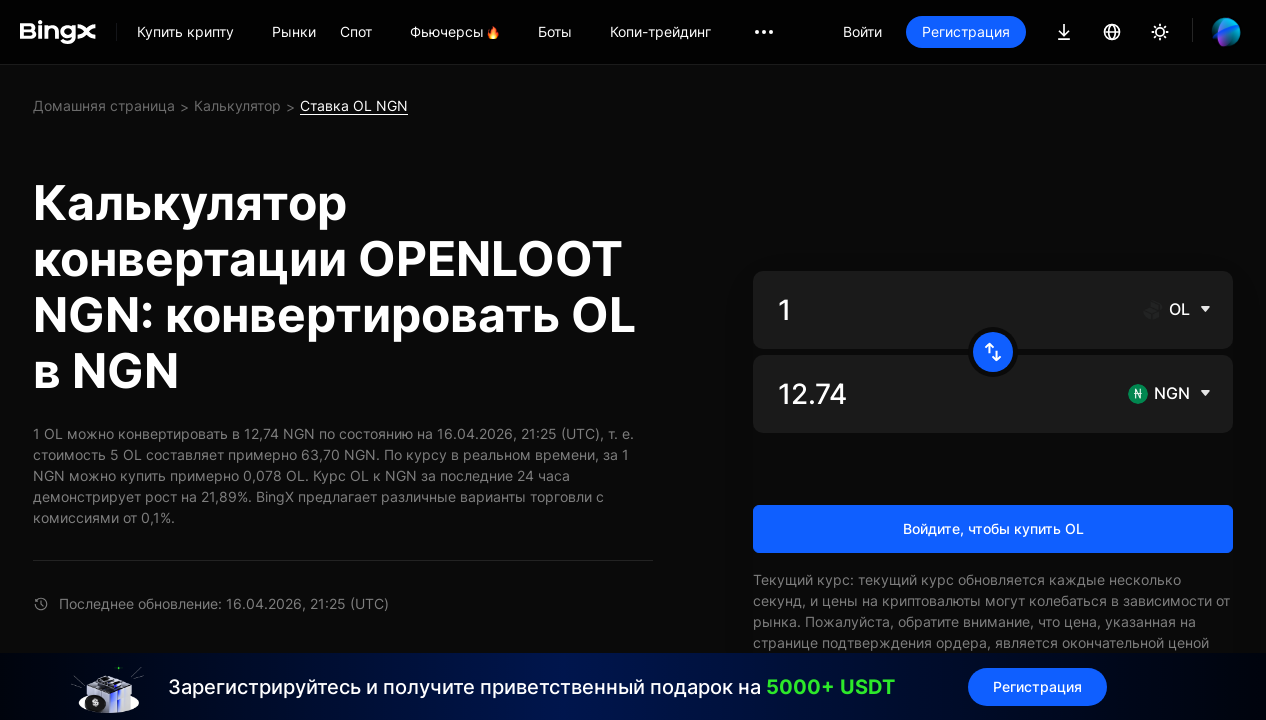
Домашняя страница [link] (104, 105)
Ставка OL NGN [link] (354, 105)
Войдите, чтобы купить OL (993, 528)
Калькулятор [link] (237, 105)
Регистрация (966, 31)
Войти (862, 31)
